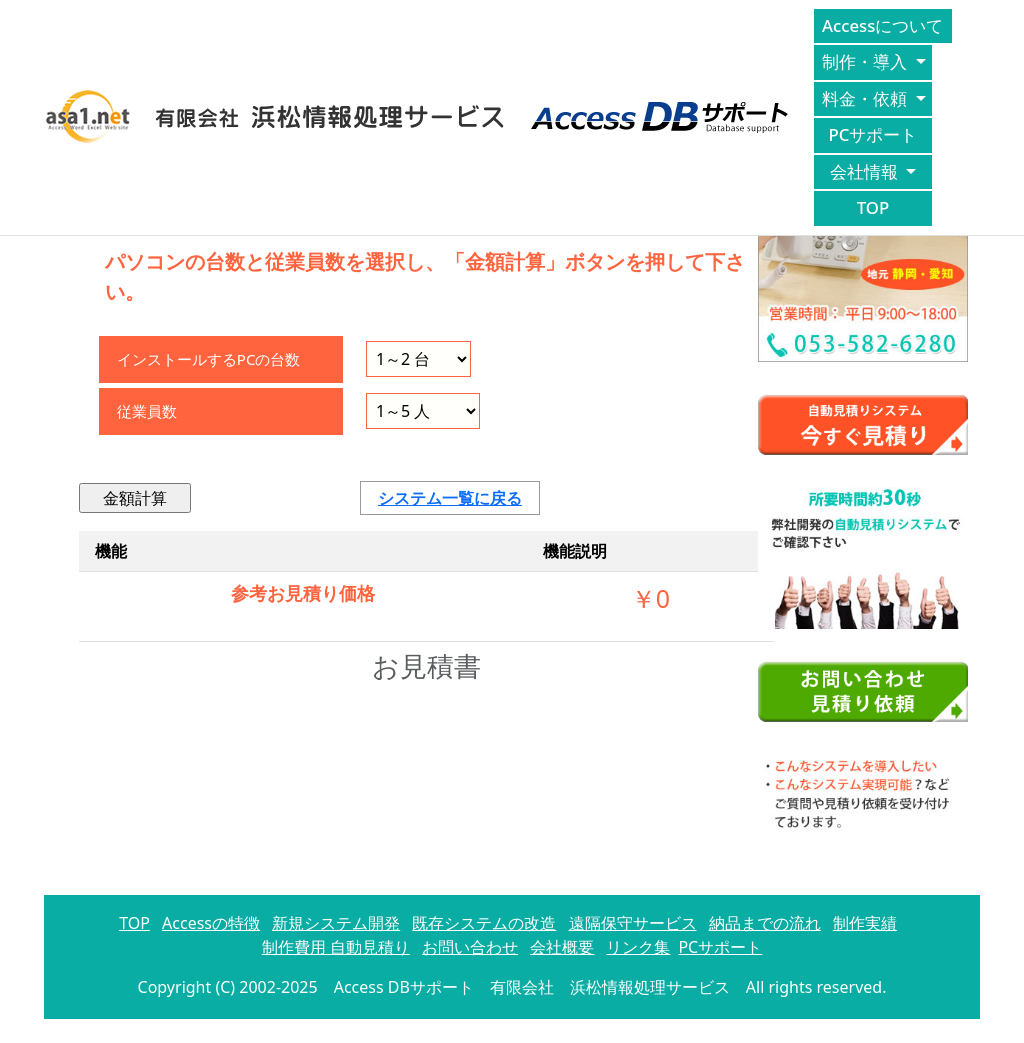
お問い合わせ (470, 947)
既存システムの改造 (484, 923)
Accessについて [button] (885, 25)
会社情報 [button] (866, 171)
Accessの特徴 (211, 923)
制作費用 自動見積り (336, 947)
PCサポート (873, 134)
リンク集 (638, 947)
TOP (873, 207)
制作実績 (865, 923)
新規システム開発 (336, 923)
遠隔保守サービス (633, 923)
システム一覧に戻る (450, 498)
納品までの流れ (765, 923)
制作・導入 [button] (866, 61)
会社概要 (562, 947)
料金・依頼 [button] (866, 98)
